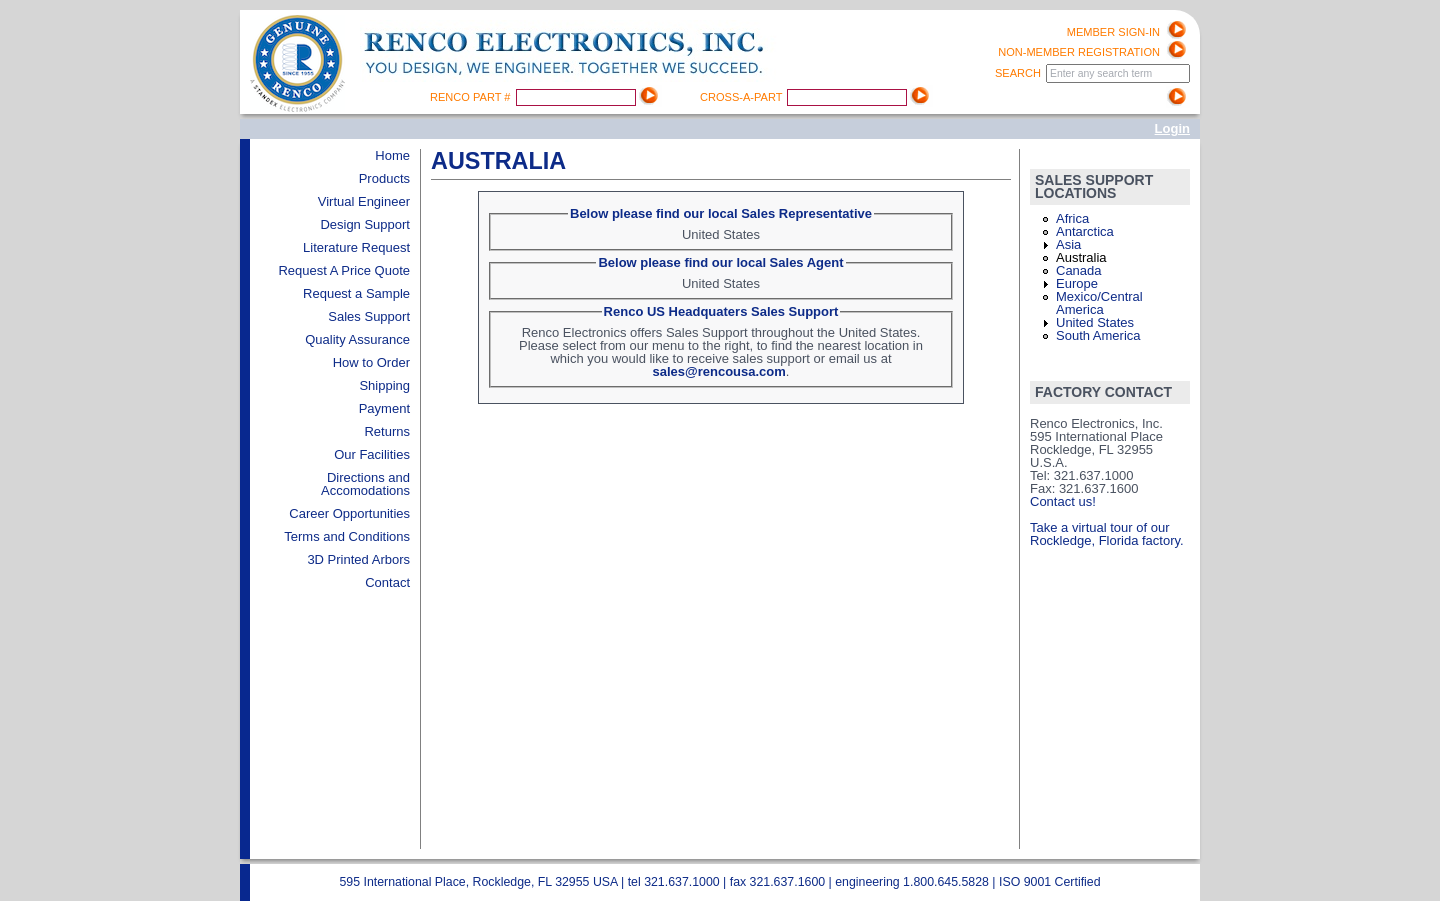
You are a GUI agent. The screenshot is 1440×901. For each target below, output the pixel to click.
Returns (387, 431)
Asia (1068, 244)
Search (1019, 73)
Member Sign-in (1113, 32)
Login (1172, 128)
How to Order (371, 362)
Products (384, 178)
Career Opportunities (349, 513)
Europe (1077, 283)
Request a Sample (356, 293)
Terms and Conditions (347, 536)
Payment (384, 408)
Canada (1079, 270)
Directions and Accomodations (365, 484)
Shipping (384, 385)
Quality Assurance (357, 339)
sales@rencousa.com (719, 371)
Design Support (365, 224)
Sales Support (369, 316)
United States (1095, 322)
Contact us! (1063, 501)
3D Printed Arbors (358, 559)
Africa (1072, 218)
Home (392, 155)
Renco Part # (472, 97)
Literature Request (356, 247)
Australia (1081, 257)
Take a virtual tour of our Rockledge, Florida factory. (1107, 534)
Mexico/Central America (1099, 303)
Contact (387, 582)
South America (1098, 335)
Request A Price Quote (344, 270)
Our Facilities (372, 454)
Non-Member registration (1079, 52)
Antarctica (1085, 231)
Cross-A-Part (742, 97)
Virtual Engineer (364, 201)
